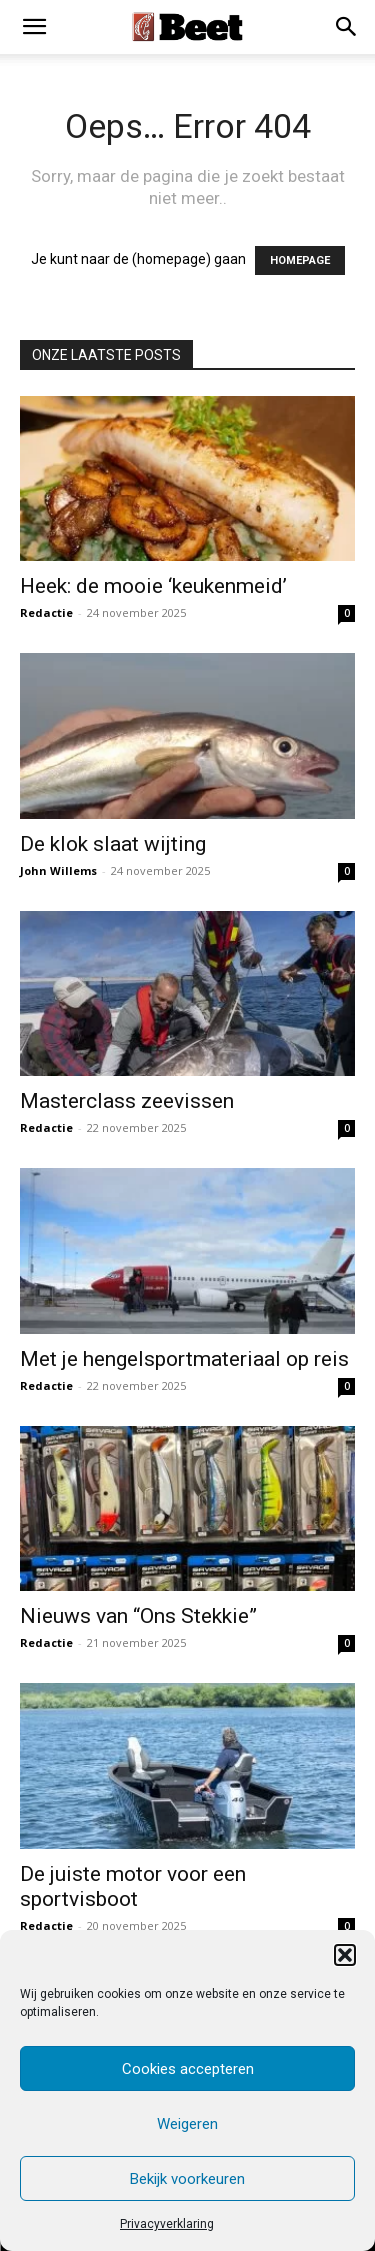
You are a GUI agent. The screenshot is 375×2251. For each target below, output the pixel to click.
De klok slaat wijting (113, 844)
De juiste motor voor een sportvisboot (133, 1886)
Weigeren (187, 2124)
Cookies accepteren (188, 2069)
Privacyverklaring (167, 2224)
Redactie (46, 612)
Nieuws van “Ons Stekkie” (138, 1616)
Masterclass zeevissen (127, 1101)
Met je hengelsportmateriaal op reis (184, 1359)
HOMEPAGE (300, 260)
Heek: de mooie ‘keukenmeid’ (153, 586)
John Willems (58, 870)
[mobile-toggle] (34, 27)
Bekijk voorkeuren (187, 2179)
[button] (345, 1955)
